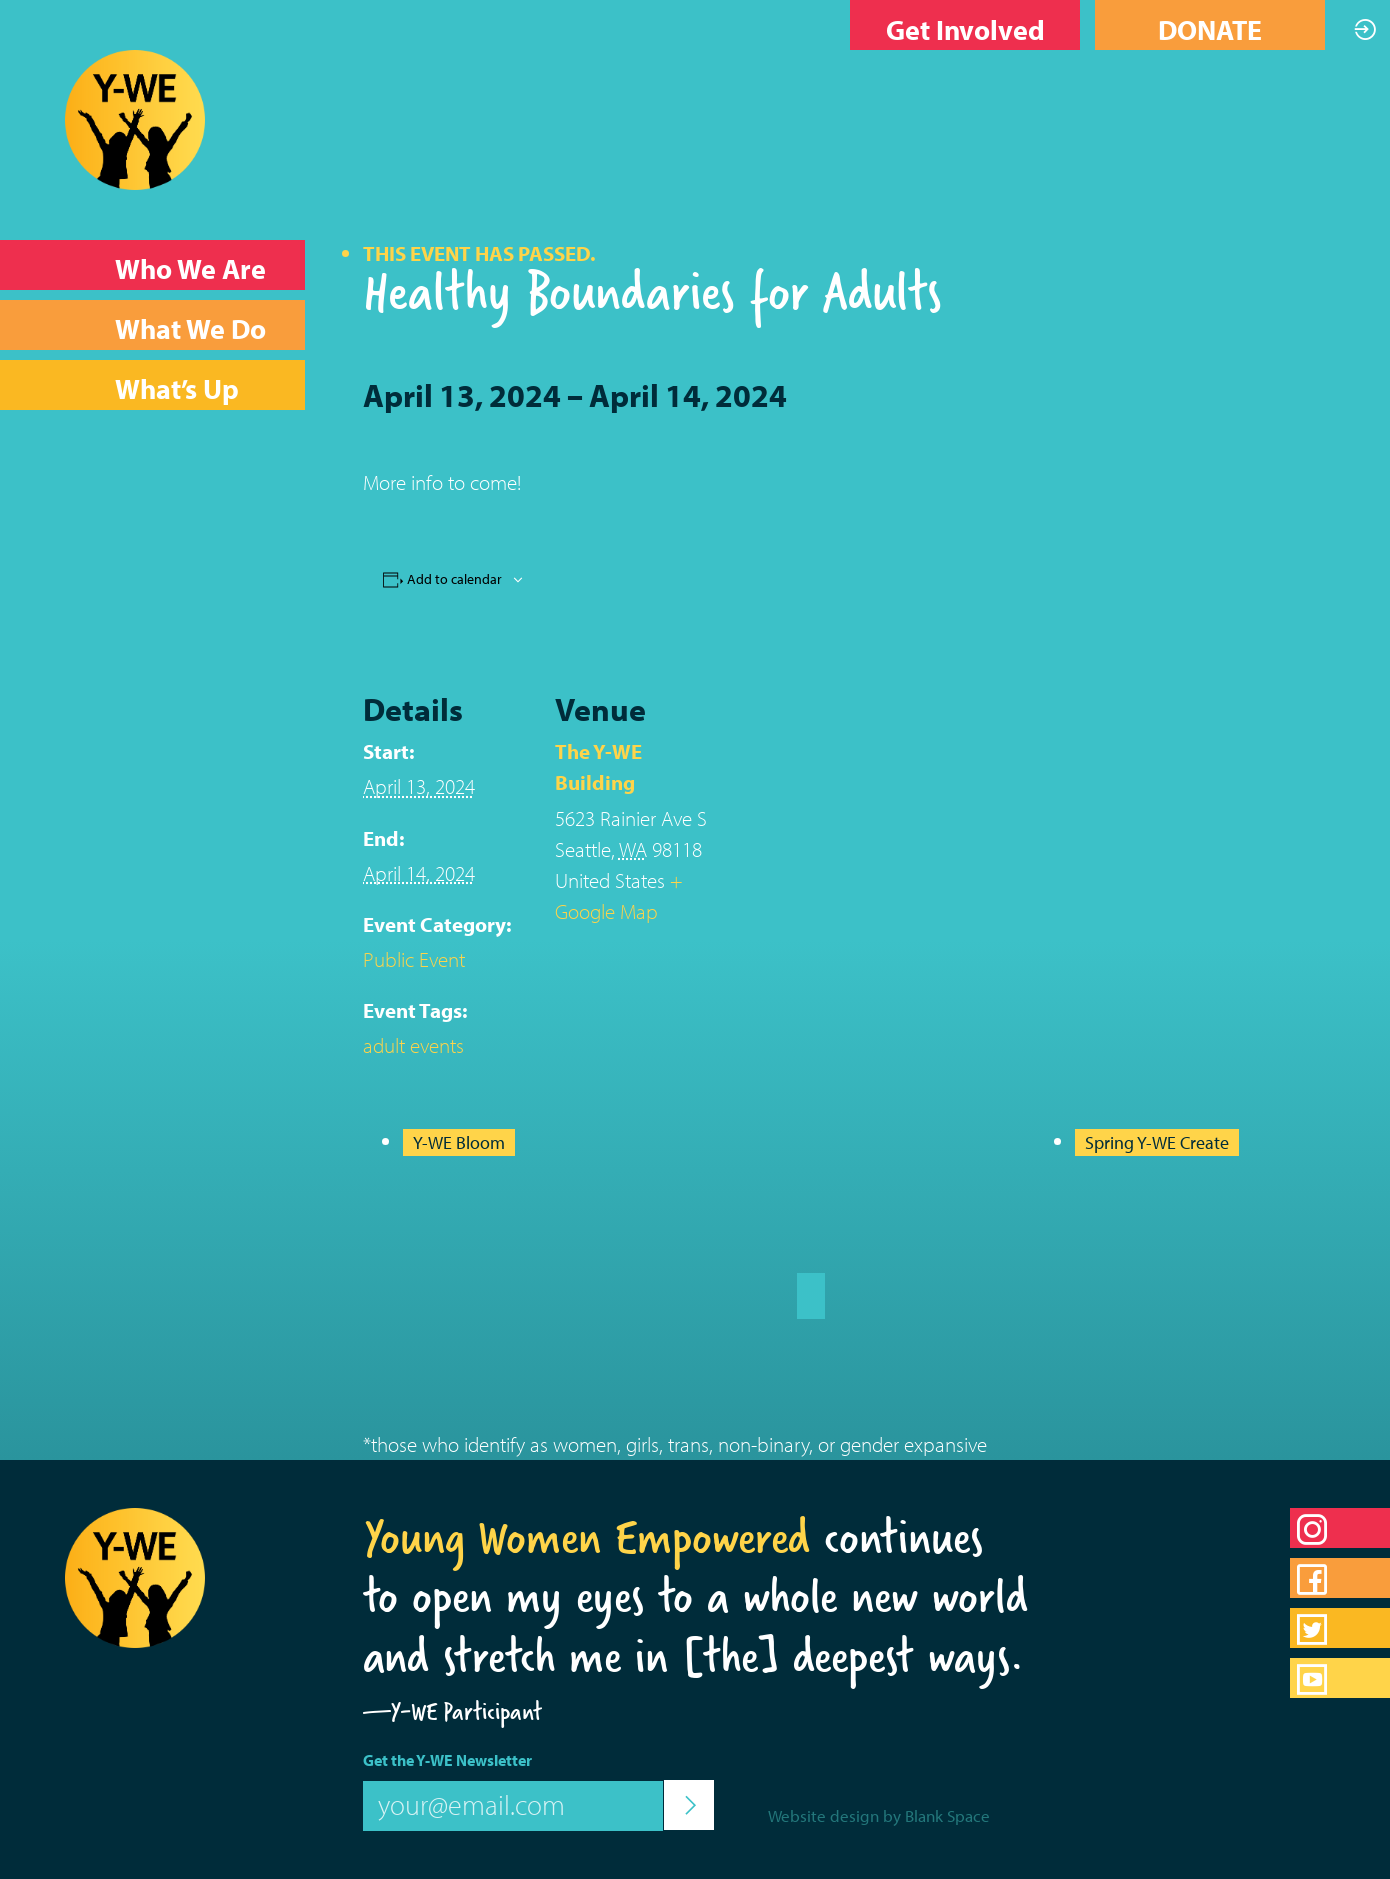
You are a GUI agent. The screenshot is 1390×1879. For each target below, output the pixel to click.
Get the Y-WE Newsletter (447, 1760)
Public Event (414, 959)
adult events (413, 1045)
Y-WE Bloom (459, 1142)
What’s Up (177, 388)
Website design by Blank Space (879, 1815)
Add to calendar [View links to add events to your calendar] (454, 579)
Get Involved (965, 29)
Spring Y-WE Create (1157, 1142)
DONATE (1210, 29)
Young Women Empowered (586, 1537)
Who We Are (190, 268)
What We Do (190, 328)
